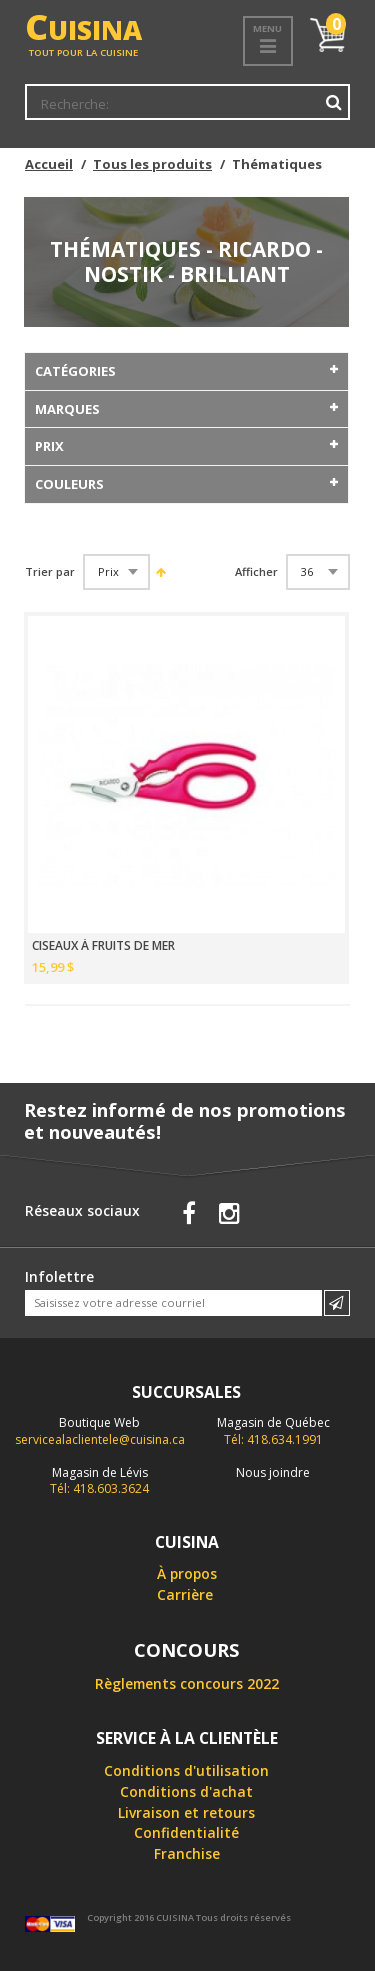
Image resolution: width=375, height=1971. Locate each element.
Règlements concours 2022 (187, 1683)
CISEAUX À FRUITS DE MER (103, 946)
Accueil (49, 164)
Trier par (50, 572)
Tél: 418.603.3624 (99, 1481)
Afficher (256, 572)
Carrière (185, 1594)
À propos (187, 1573)
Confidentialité (186, 1832)
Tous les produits (152, 164)
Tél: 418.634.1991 (273, 1431)
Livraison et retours (186, 1812)
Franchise (187, 1853)
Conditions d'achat (186, 1791)
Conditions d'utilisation (186, 1770)
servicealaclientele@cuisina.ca (100, 1439)
